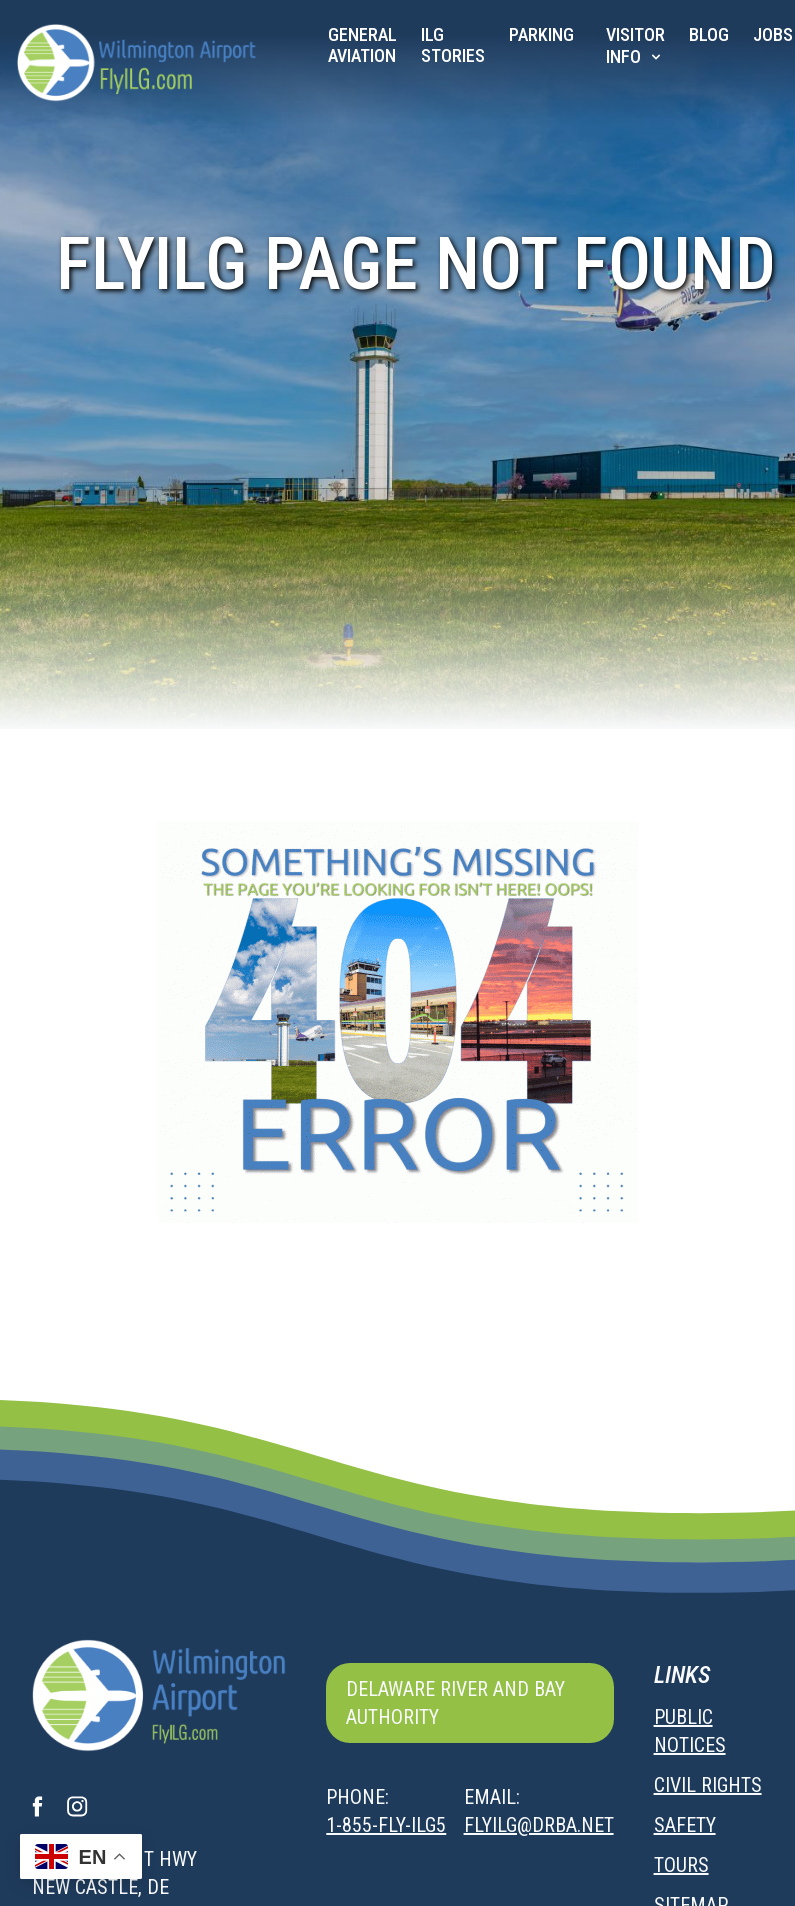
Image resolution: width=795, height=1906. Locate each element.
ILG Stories (453, 45)
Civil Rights (708, 1785)
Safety (685, 1825)
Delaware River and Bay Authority (455, 1703)
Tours (681, 1865)
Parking (541, 34)
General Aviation (362, 45)
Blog (709, 34)
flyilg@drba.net (539, 1825)
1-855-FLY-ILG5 (386, 1825)
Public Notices (690, 1731)
